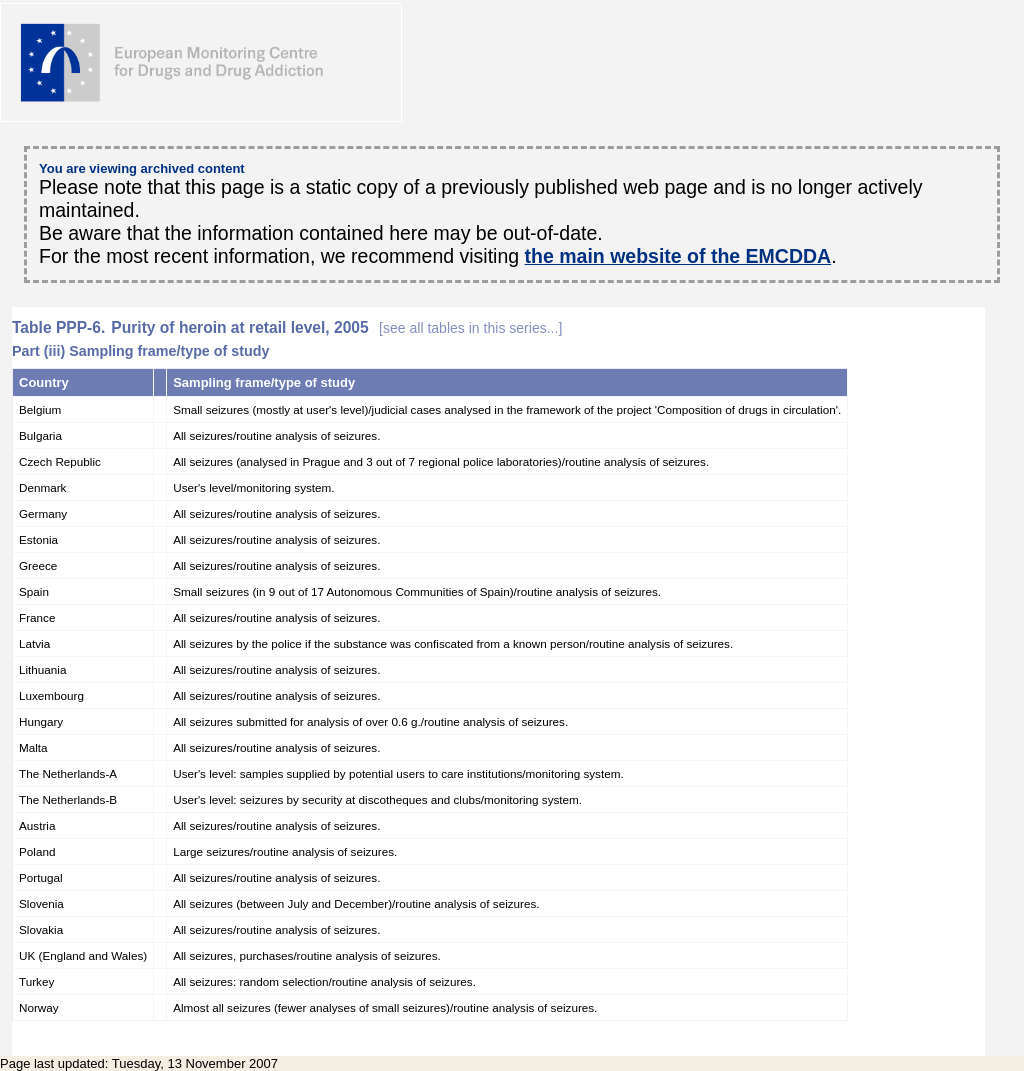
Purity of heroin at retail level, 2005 (336, 327)
